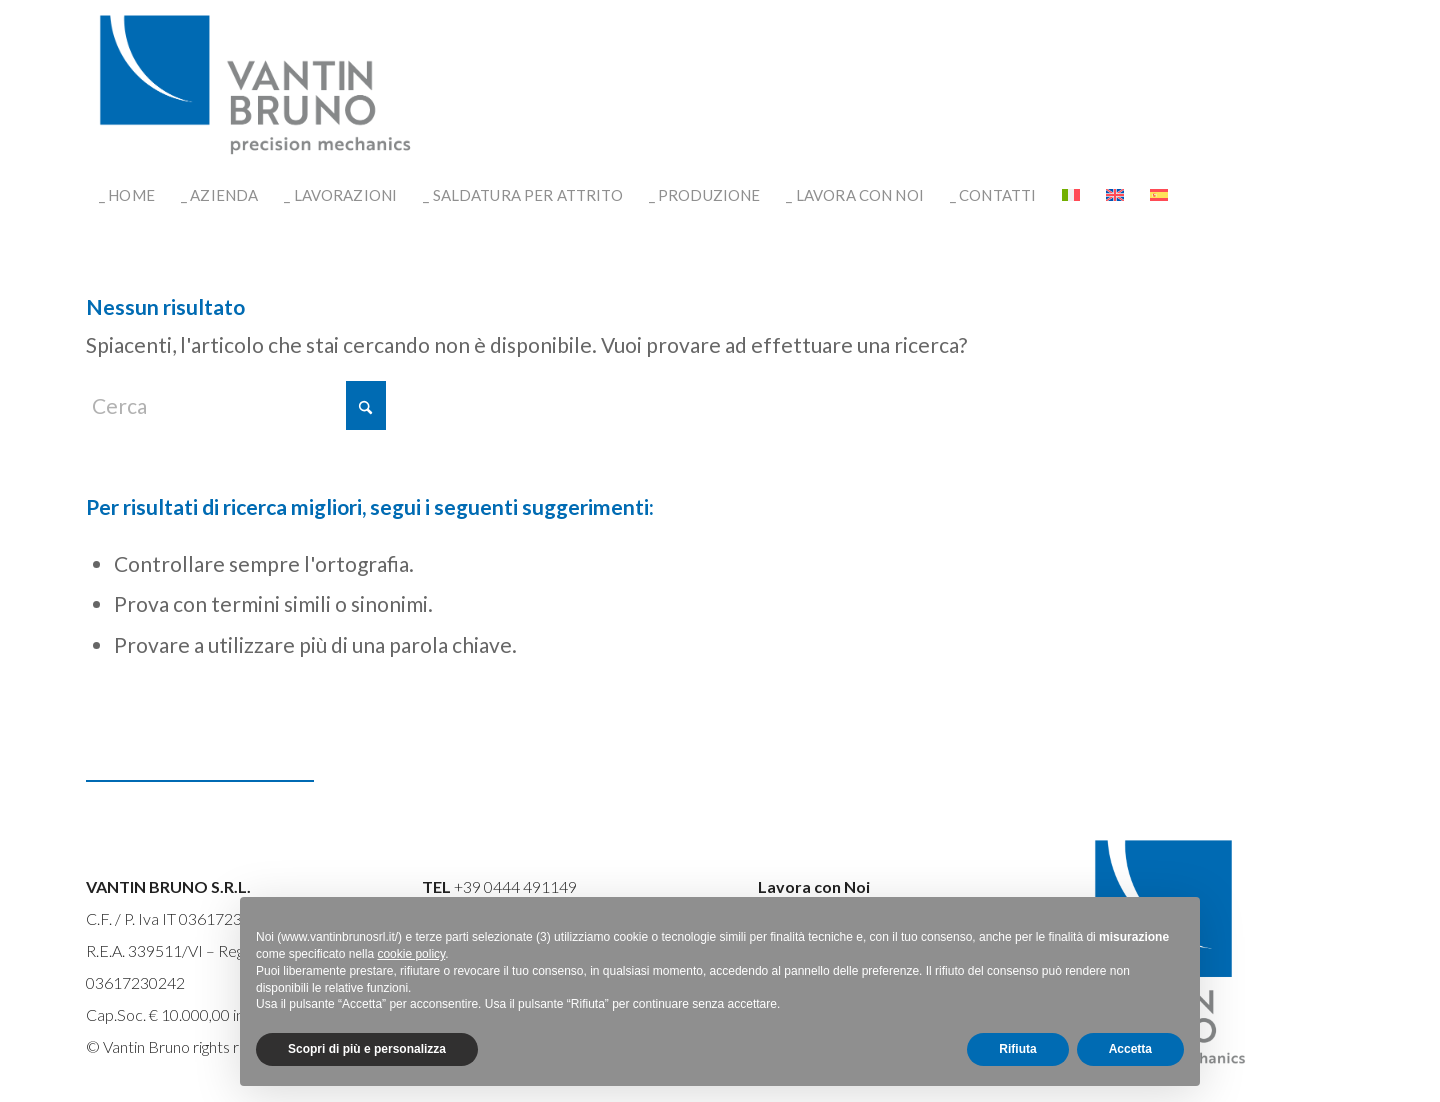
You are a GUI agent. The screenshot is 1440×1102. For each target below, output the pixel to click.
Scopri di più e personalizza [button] (367, 1049)
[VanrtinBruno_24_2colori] (256, 85)
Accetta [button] (1130, 1049)
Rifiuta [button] (1017, 1049)
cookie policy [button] (411, 954)
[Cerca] (236, 405)
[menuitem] (127, 195)
